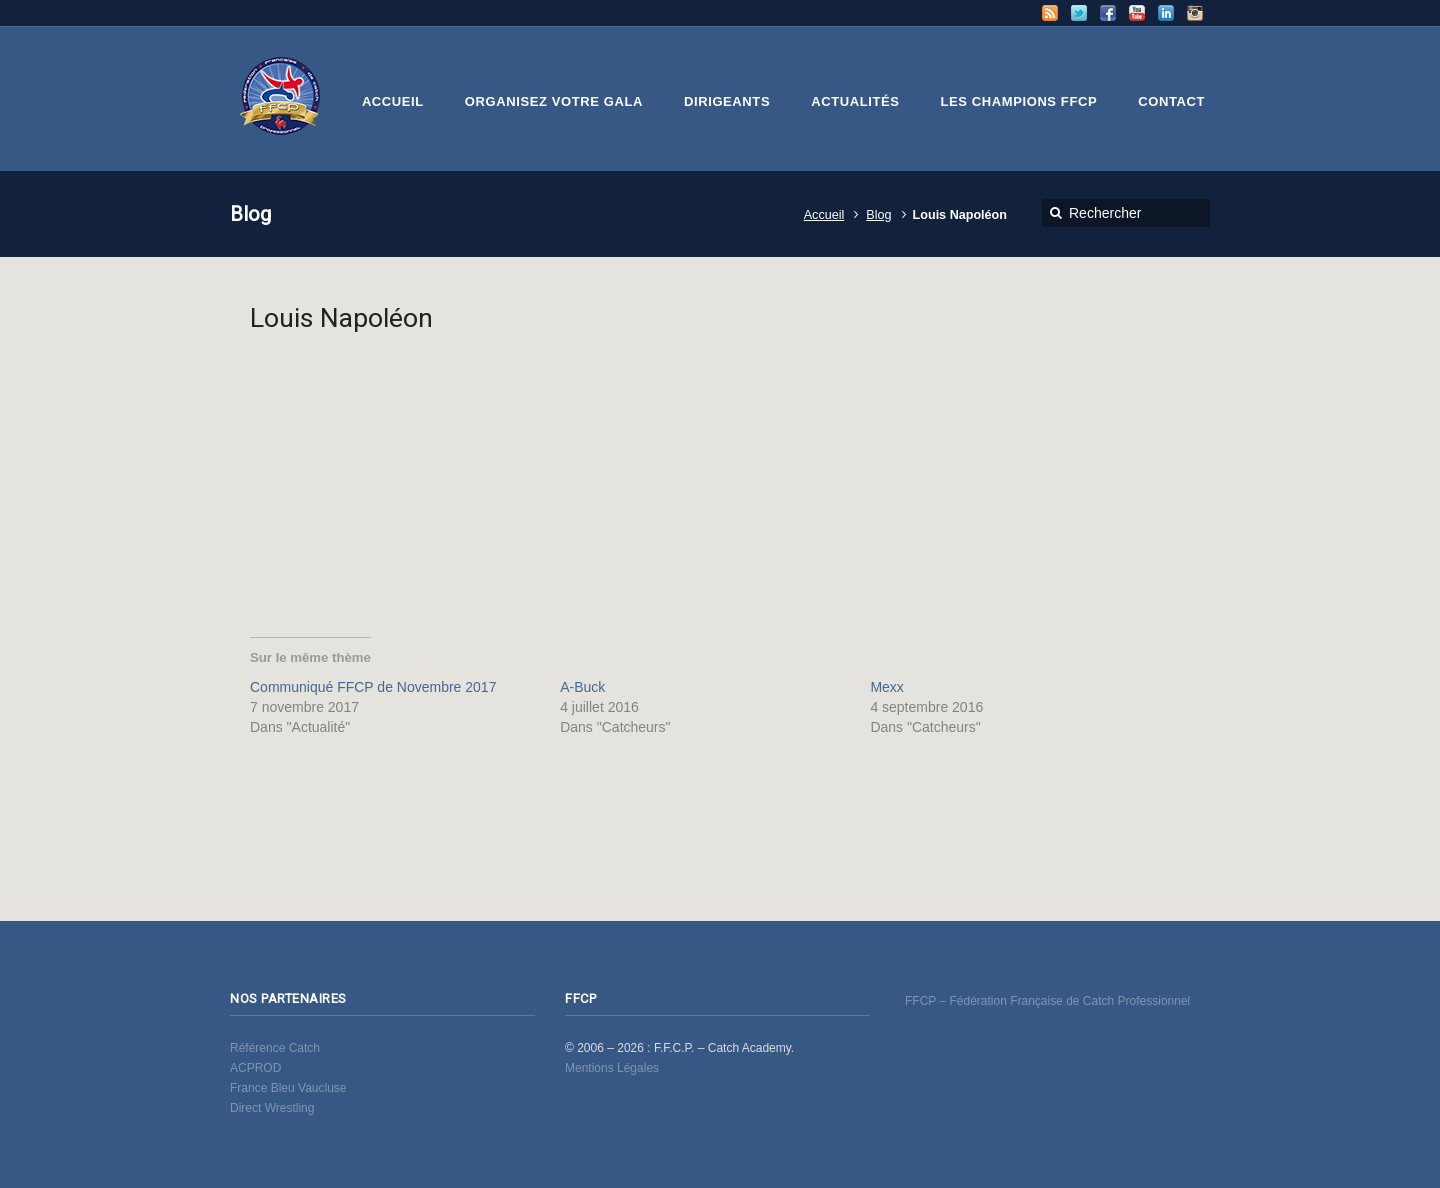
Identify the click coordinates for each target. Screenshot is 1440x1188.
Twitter (1079, 13)
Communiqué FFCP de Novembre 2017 (373, 687)
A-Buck (582, 687)
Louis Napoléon (341, 317)
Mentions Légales (612, 1068)
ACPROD (255, 1068)
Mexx (886, 687)
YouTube (1137, 13)
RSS (1050, 13)
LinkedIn (1166, 13)
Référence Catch (275, 1048)
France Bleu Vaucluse (288, 1088)
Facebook (1108, 13)
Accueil (824, 215)
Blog (878, 215)
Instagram (1195, 13)
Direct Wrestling (272, 1108)
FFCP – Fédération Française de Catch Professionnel (1047, 1001)
